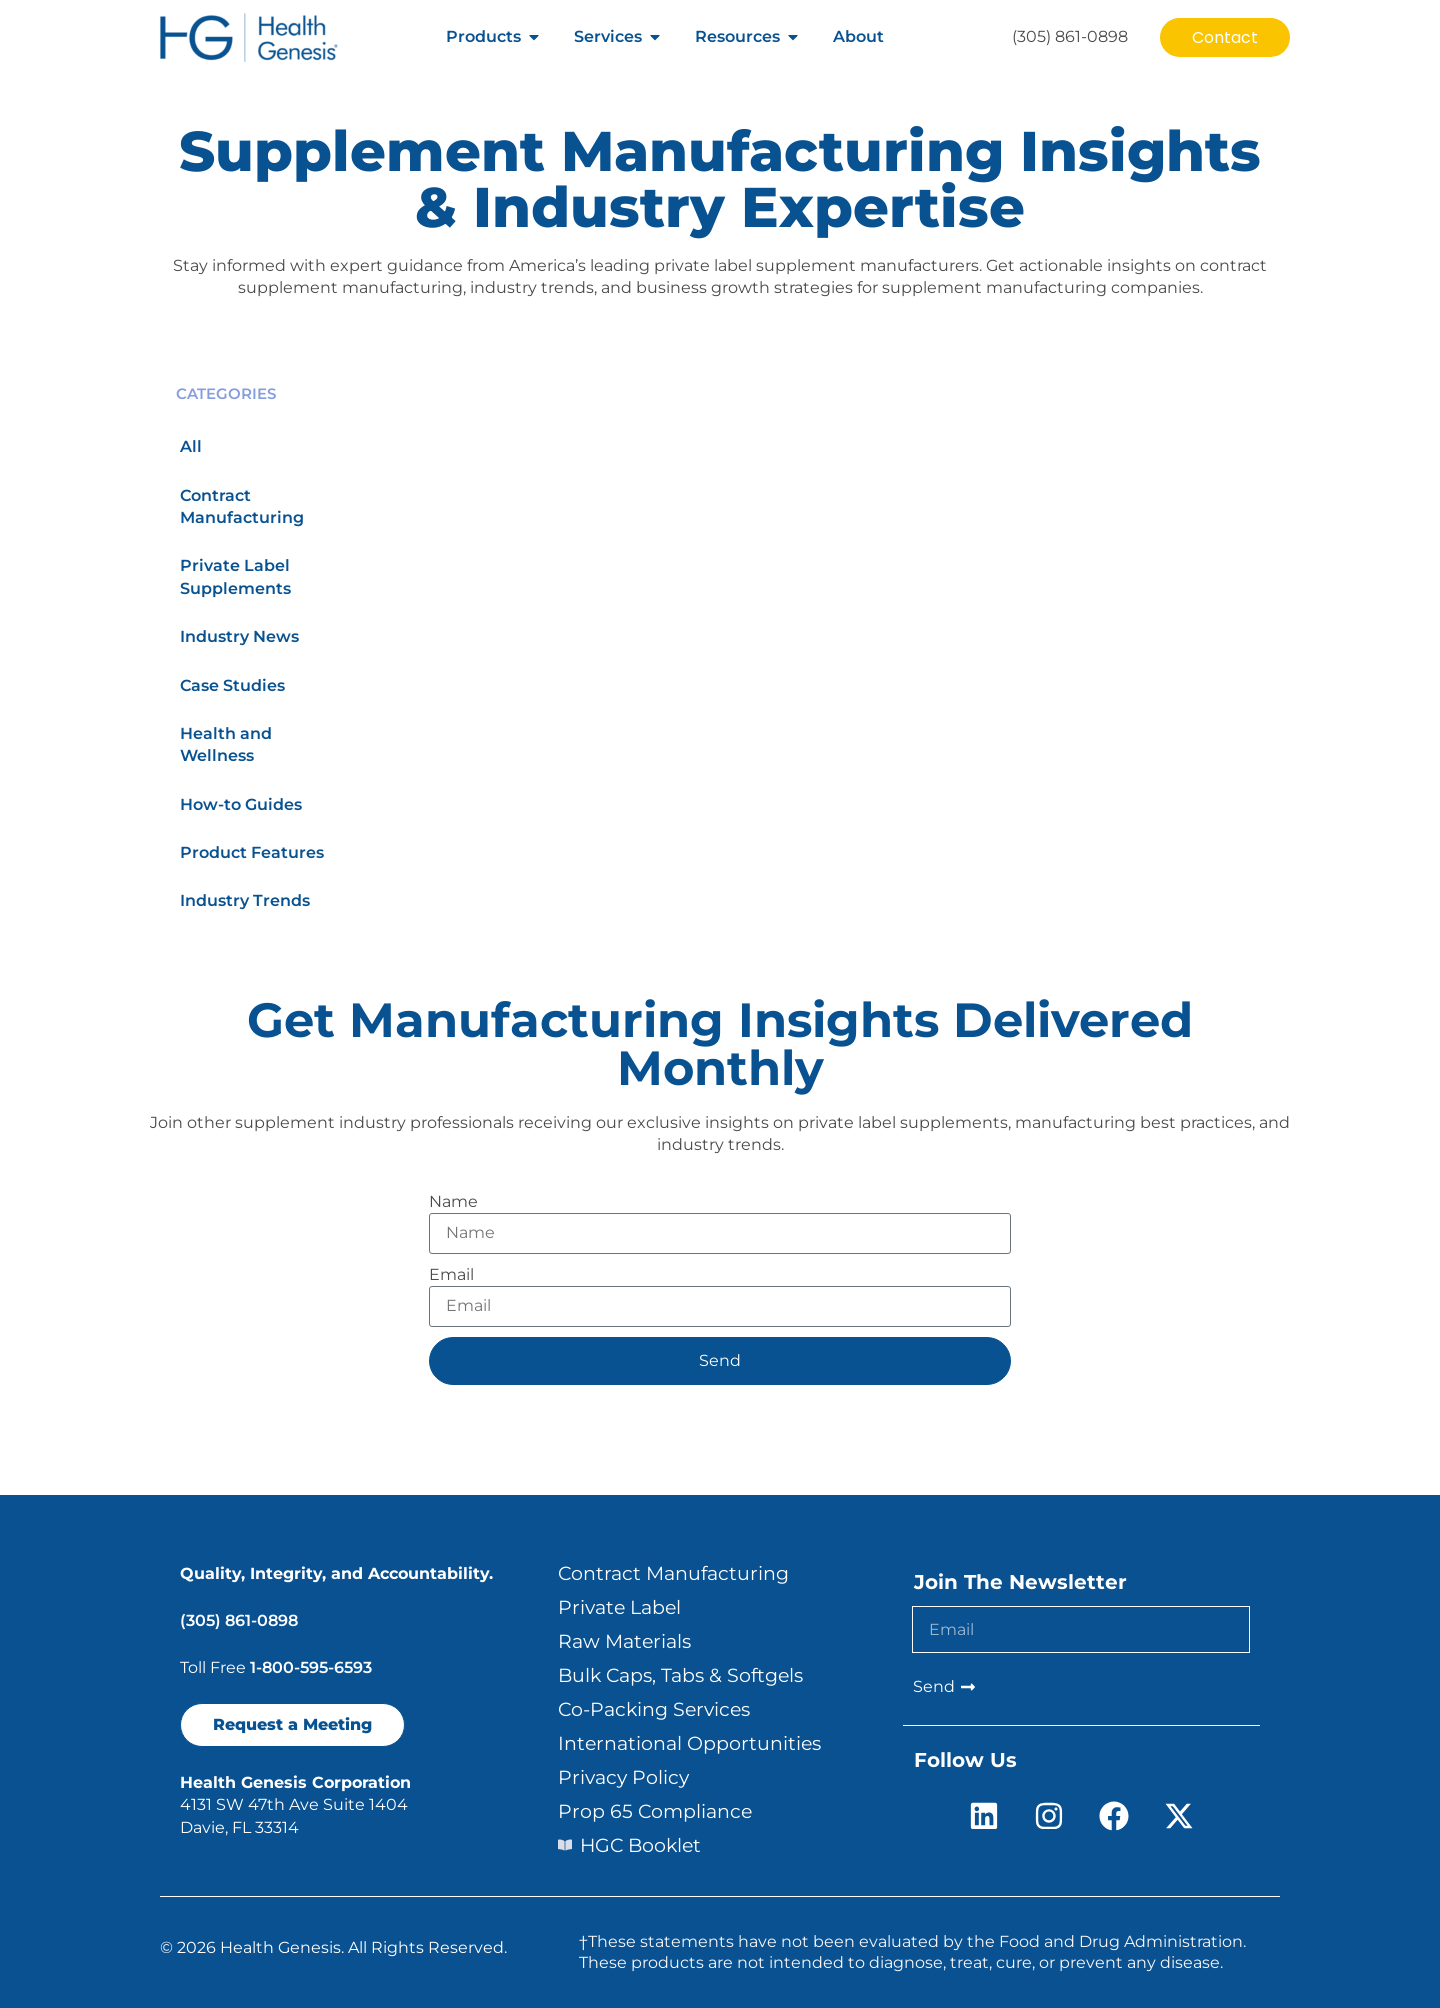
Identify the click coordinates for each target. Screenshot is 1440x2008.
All (191, 446)
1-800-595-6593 (311, 1667)
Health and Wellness (226, 744)
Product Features (252, 852)
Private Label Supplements (235, 576)
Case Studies (232, 685)
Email (451, 1274)
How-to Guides (241, 804)
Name (453, 1201)
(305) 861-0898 (239, 1620)
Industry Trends (245, 900)
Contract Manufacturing (242, 506)
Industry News (239, 636)
